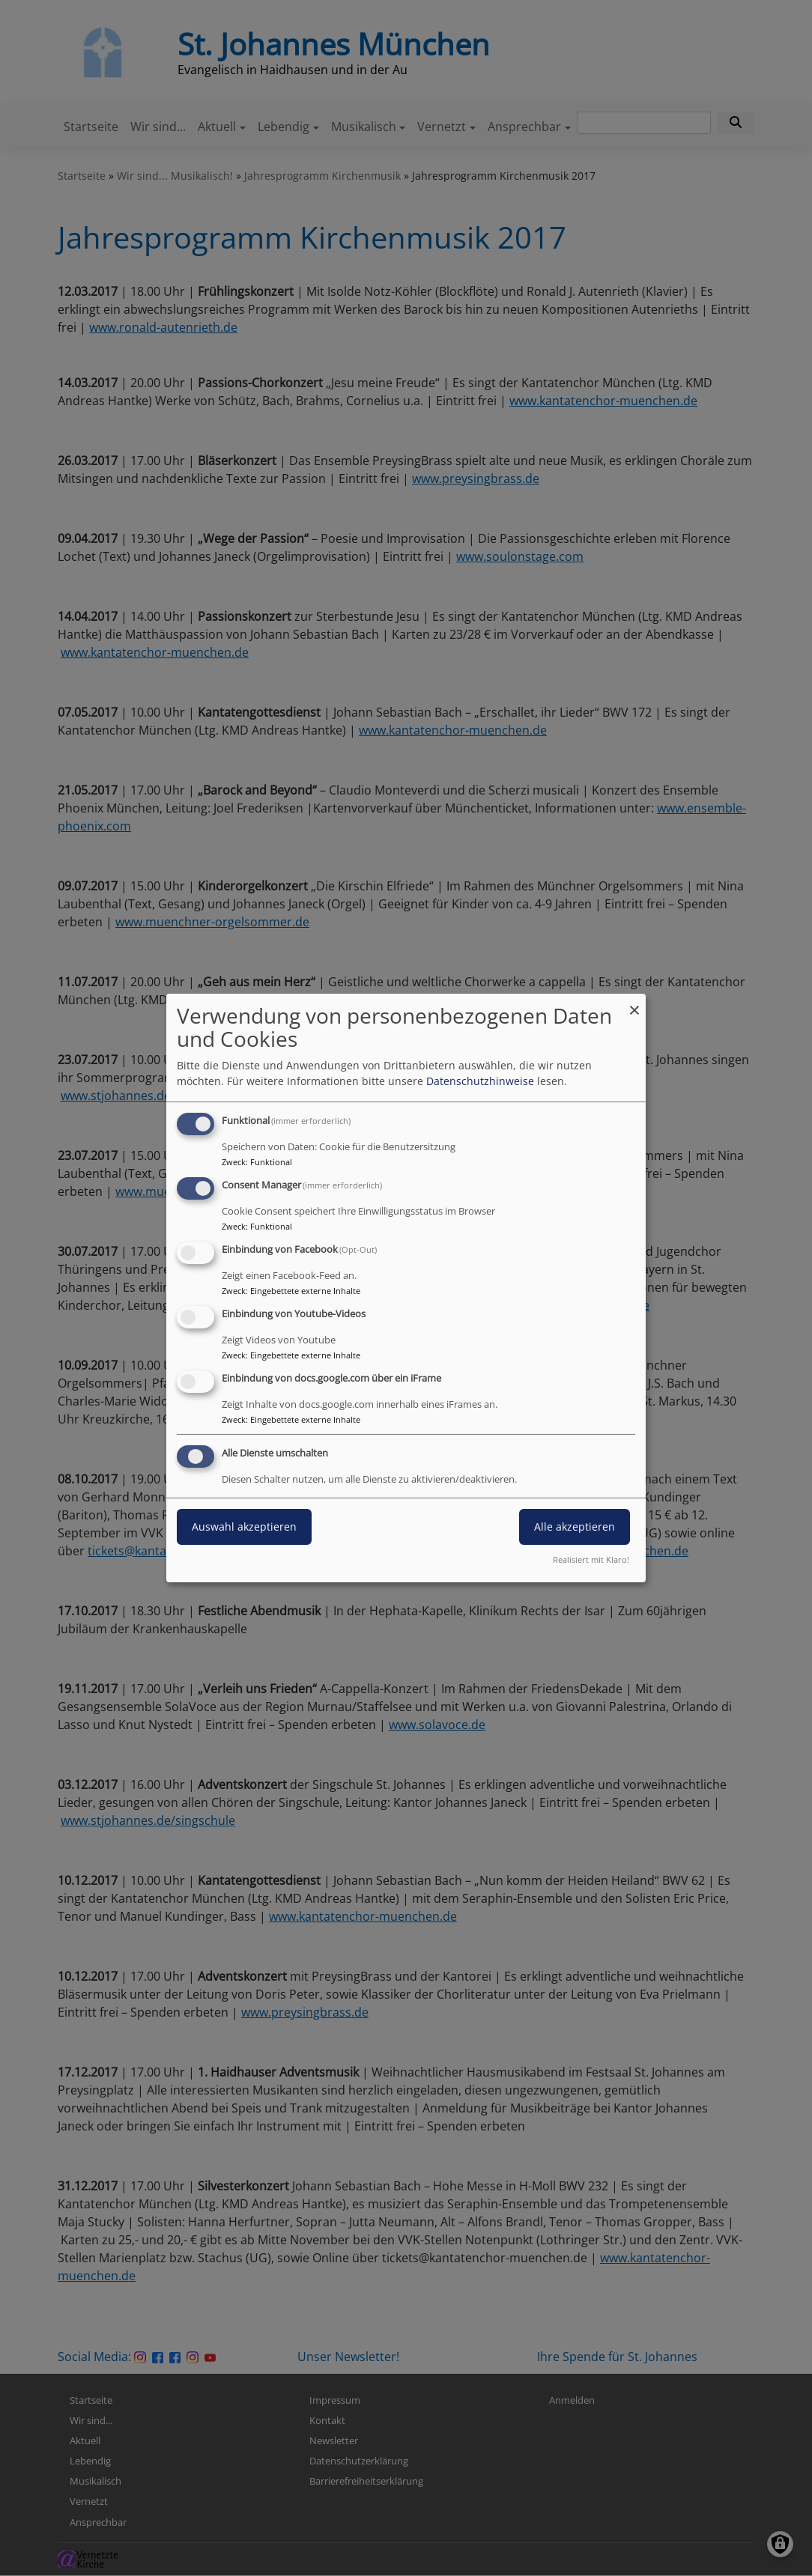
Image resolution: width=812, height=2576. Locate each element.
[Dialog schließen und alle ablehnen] (634, 1003)
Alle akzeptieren (574, 1526)
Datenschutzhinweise (480, 1081)
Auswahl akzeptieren (244, 1526)
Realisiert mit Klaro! (591, 1559)
